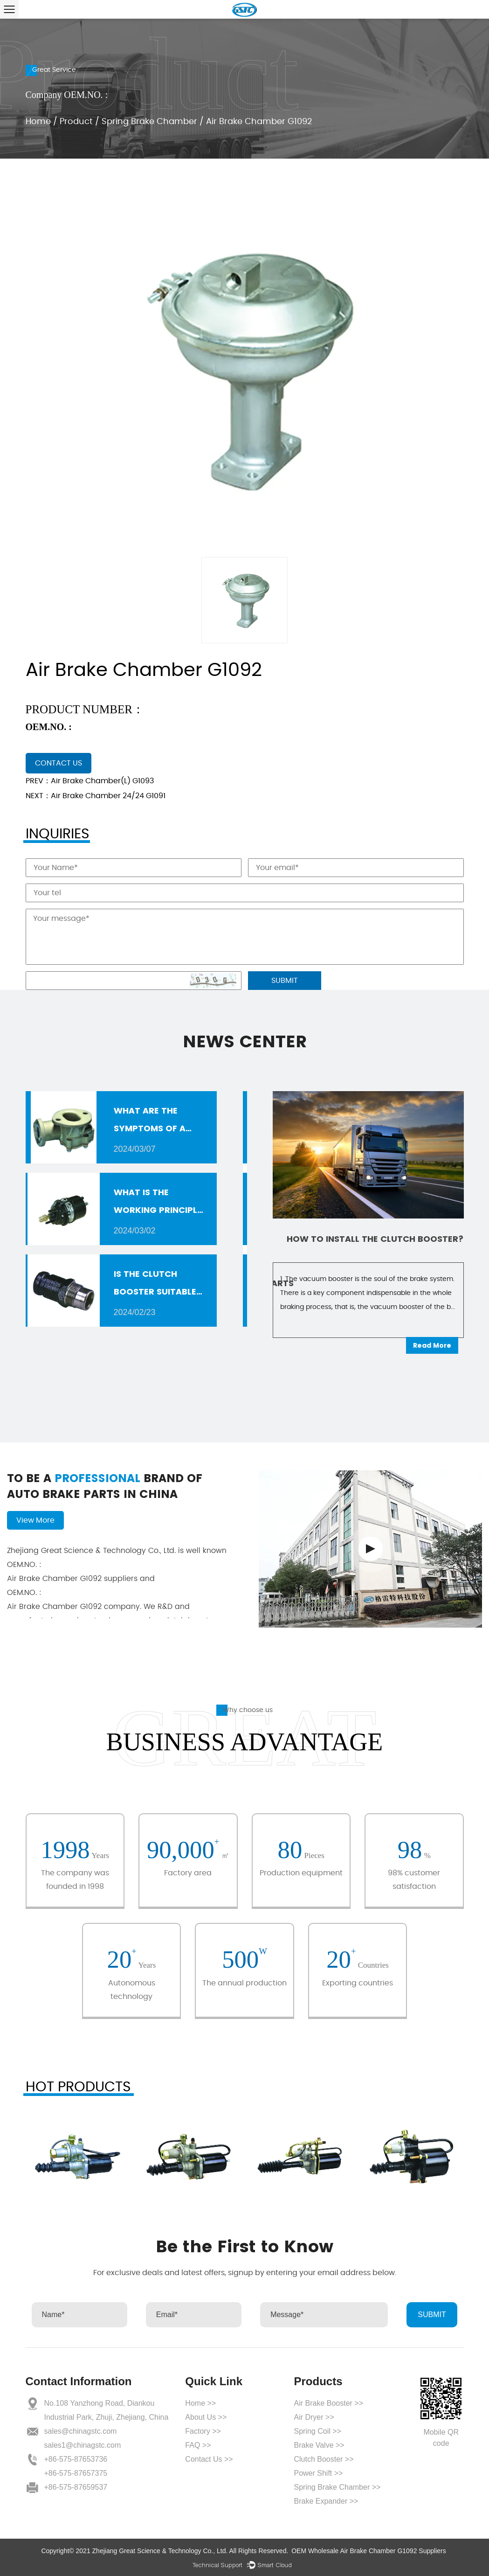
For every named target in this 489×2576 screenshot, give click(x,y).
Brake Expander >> (326, 2501)
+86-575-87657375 (76, 2473)
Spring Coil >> (317, 2431)
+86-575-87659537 (76, 2487)
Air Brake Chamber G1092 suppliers (121, 1571)
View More (35, 1520)
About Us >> (206, 2417)
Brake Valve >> (319, 2445)
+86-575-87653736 (76, 2459)
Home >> (200, 2403)
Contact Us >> (209, 2459)
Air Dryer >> (314, 2417)
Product (76, 122)
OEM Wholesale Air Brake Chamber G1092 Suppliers (368, 2551)
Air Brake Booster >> (328, 2403)
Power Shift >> (318, 2473)
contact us (58, 763)
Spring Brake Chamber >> (337, 2487)
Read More (432, 1345)
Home (38, 122)
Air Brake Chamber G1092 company (121, 1599)
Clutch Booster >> (323, 2459)
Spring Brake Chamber (149, 122)
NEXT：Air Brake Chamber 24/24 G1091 (95, 796)
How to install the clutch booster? (375, 1239)
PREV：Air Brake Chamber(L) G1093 (90, 781)
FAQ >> (198, 2445)
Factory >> (202, 2431)
